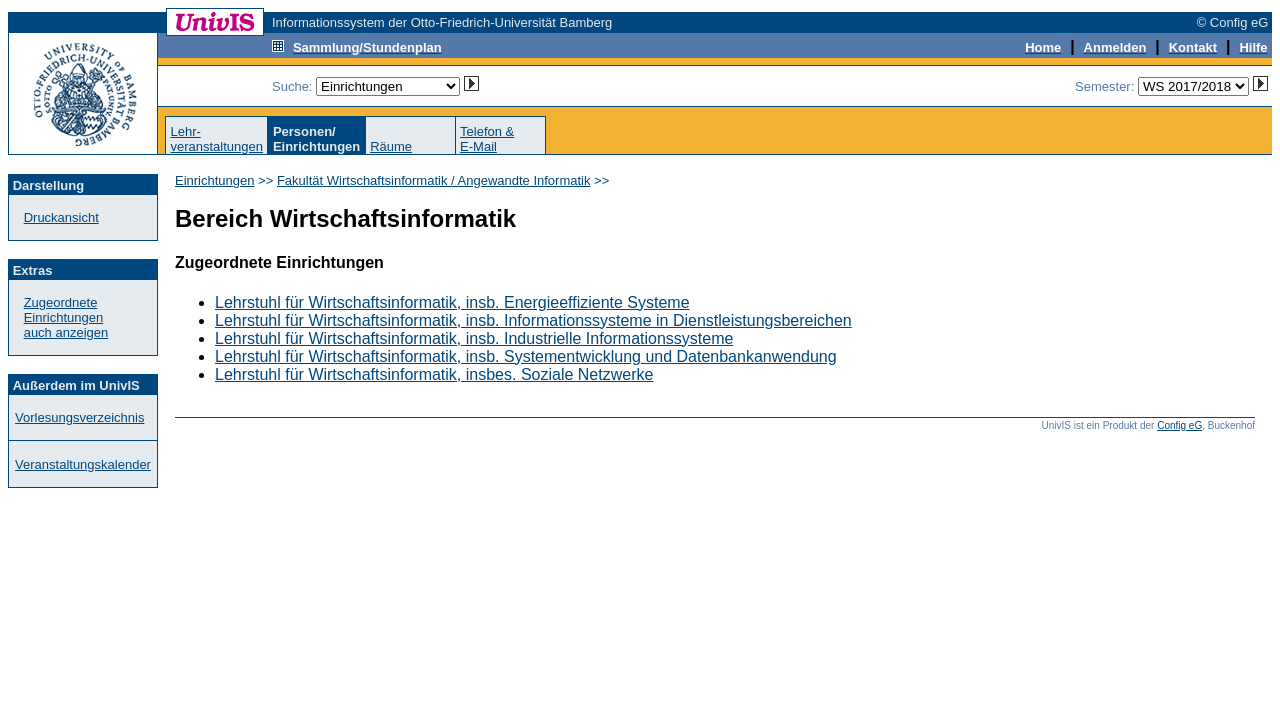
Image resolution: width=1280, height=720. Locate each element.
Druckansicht (61, 217)
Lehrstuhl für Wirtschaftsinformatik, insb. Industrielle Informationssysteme (474, 338)
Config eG (1179, 425)
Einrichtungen (215, 180)
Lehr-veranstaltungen (216, 139)
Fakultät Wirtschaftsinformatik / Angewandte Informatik (434, 180)
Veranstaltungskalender (83, 464)
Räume (391, 146)
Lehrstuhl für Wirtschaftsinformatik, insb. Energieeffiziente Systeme (452, 302)
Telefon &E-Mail (487, 139)
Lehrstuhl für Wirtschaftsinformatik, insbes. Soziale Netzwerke (434, 374)
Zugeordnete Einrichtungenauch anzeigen (66, 317)
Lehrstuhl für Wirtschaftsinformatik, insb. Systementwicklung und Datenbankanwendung (526, 356)
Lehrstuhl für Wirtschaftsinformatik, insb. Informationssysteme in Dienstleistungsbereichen (533, 320)
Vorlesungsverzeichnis (79, 417)
